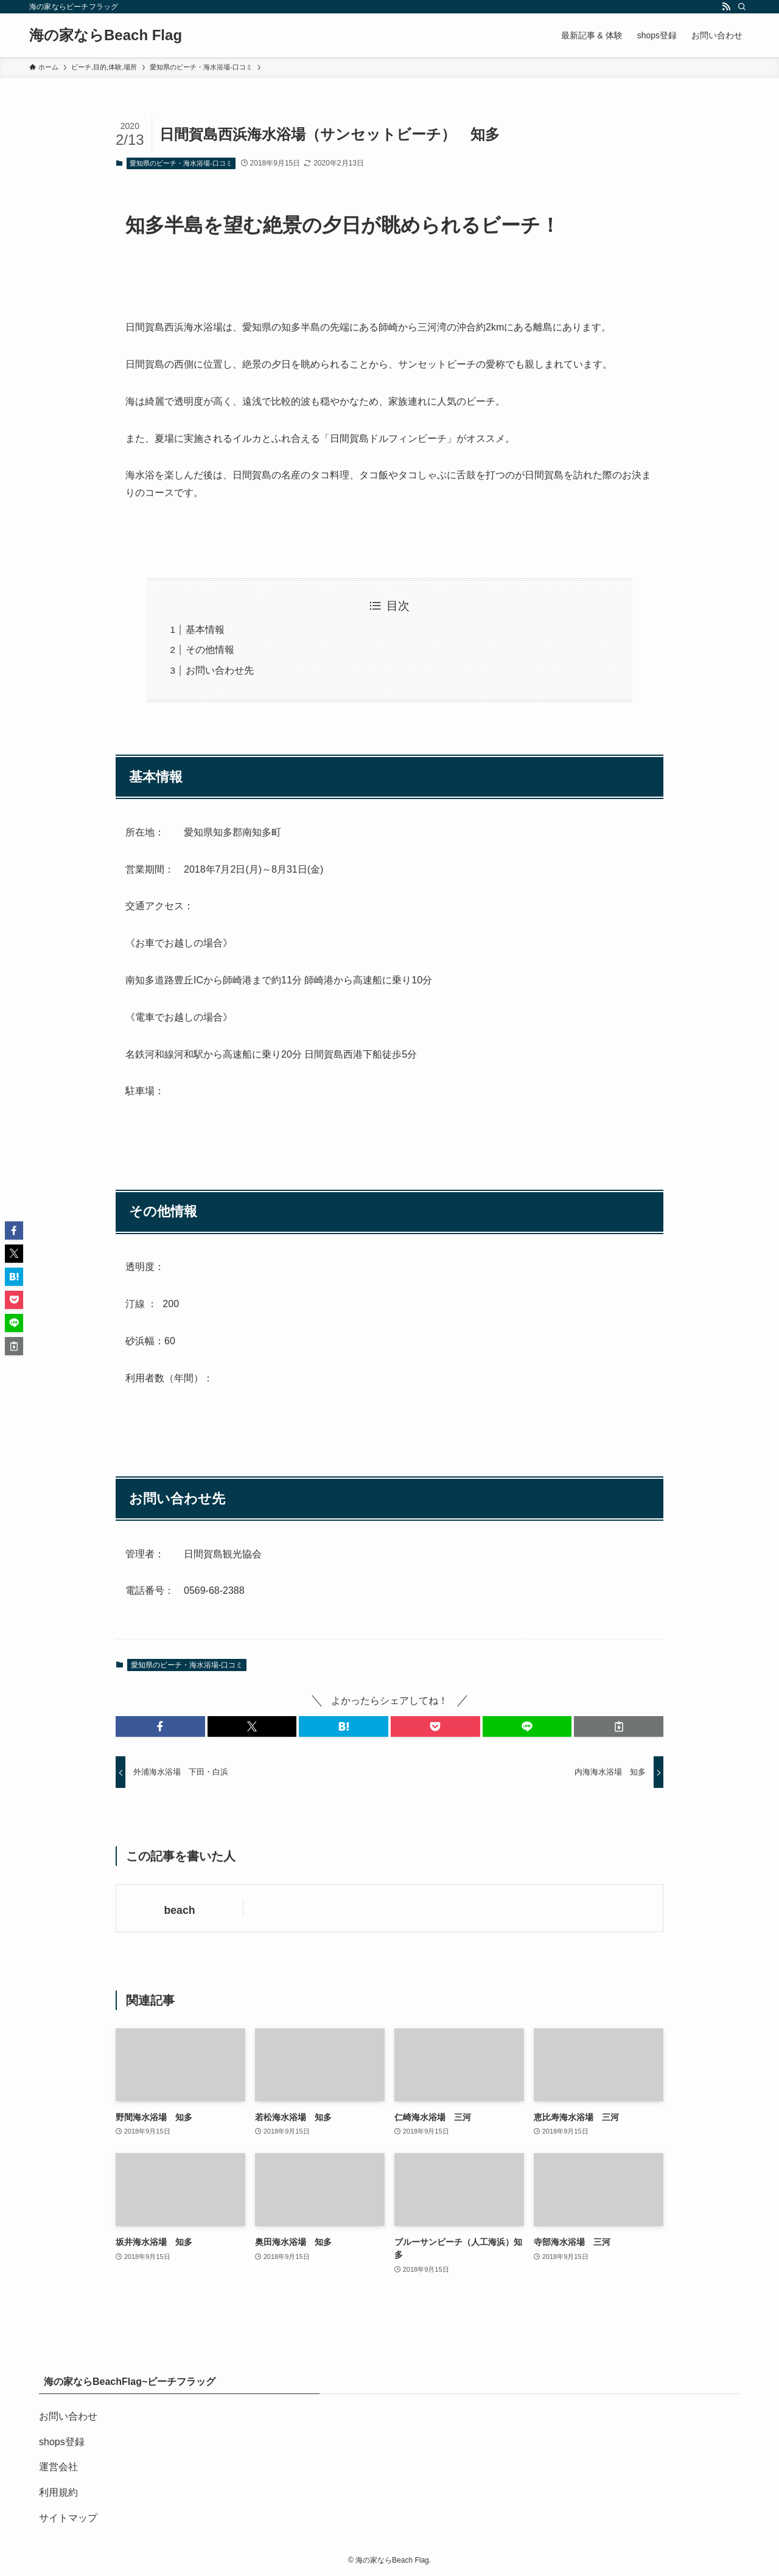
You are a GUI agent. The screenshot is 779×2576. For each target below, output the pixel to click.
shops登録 (62, 2442)
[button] (160, 1726)
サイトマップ (68, 2518)
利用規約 (58, 2492)
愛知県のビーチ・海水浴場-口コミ (181, 163)
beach (179, 1910)
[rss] (726, 6)
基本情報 (205, 629)
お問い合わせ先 (220, 670)
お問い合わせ (68, 2416)
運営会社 (58, 2467)
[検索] (742, 6)
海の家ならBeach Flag (105, 35)
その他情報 (210, 649)
